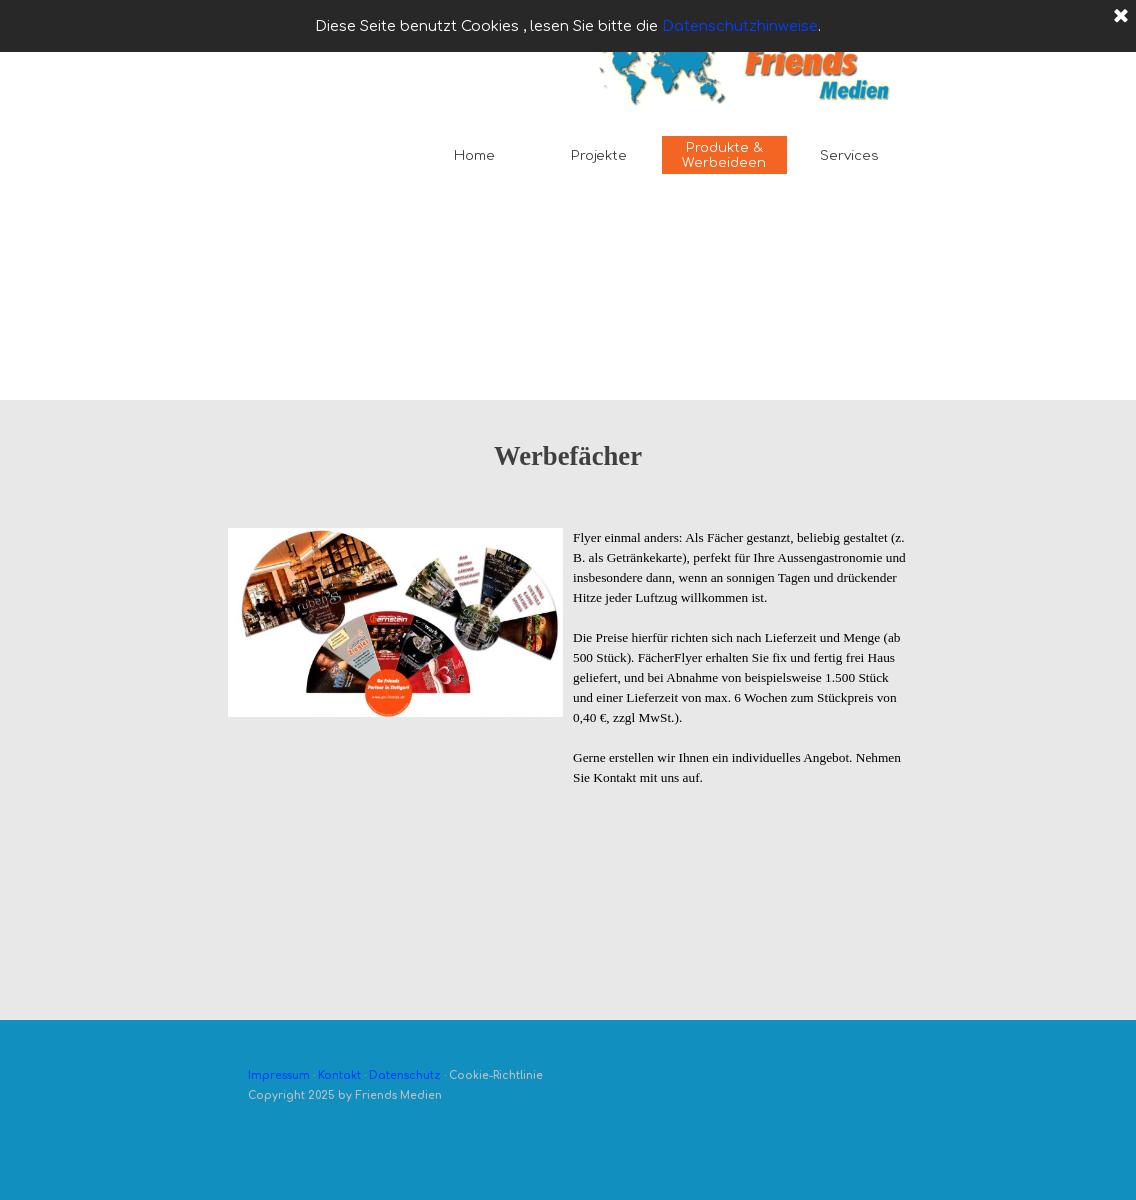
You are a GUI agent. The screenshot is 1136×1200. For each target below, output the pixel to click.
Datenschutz (405, 1075)
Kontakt (339, 1075)
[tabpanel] (568, 476)
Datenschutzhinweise (740, 26)
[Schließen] (1121, 17)
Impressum (279, 1075)
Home (474, 155)
